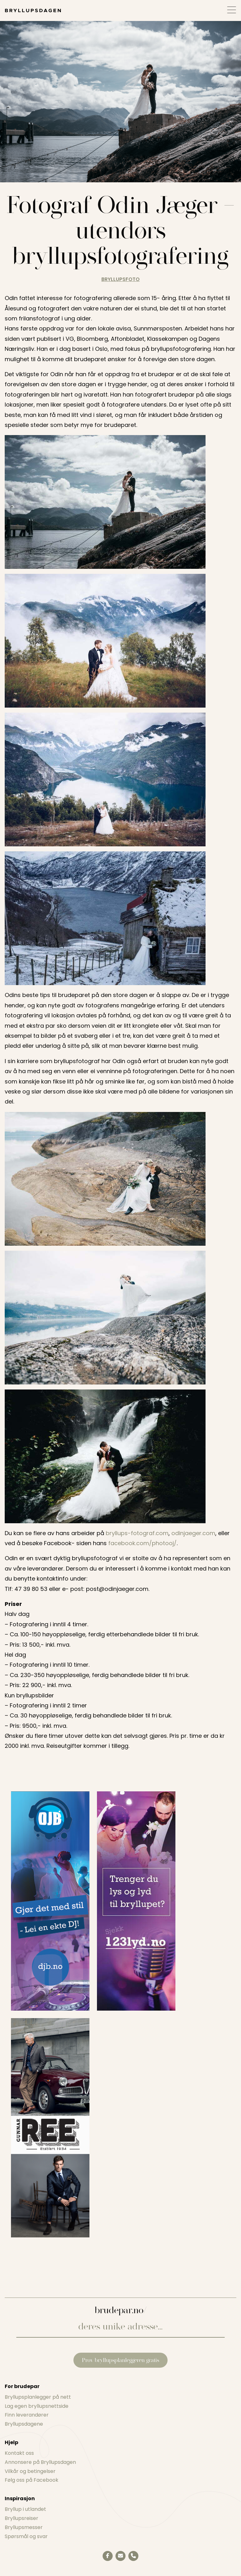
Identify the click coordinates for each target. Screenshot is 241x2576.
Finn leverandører (27, 2414)
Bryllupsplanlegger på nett (38, 2397)
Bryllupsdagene (24, 2424)
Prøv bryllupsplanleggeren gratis (120, 2360)
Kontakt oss (19, 2453)
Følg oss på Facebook (31, 2480)
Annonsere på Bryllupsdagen (40, 2462)
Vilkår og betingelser (30, 2471)
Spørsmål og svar (26, 2536)
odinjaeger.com (193, 1533)
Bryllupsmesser (24, 2527)
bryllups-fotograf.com (137, 1533)
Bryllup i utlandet (25, 2509)
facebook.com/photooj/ (142, 1543)
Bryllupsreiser (21, 2518)
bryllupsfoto (120, 279)
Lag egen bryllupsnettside (36, 2406)
